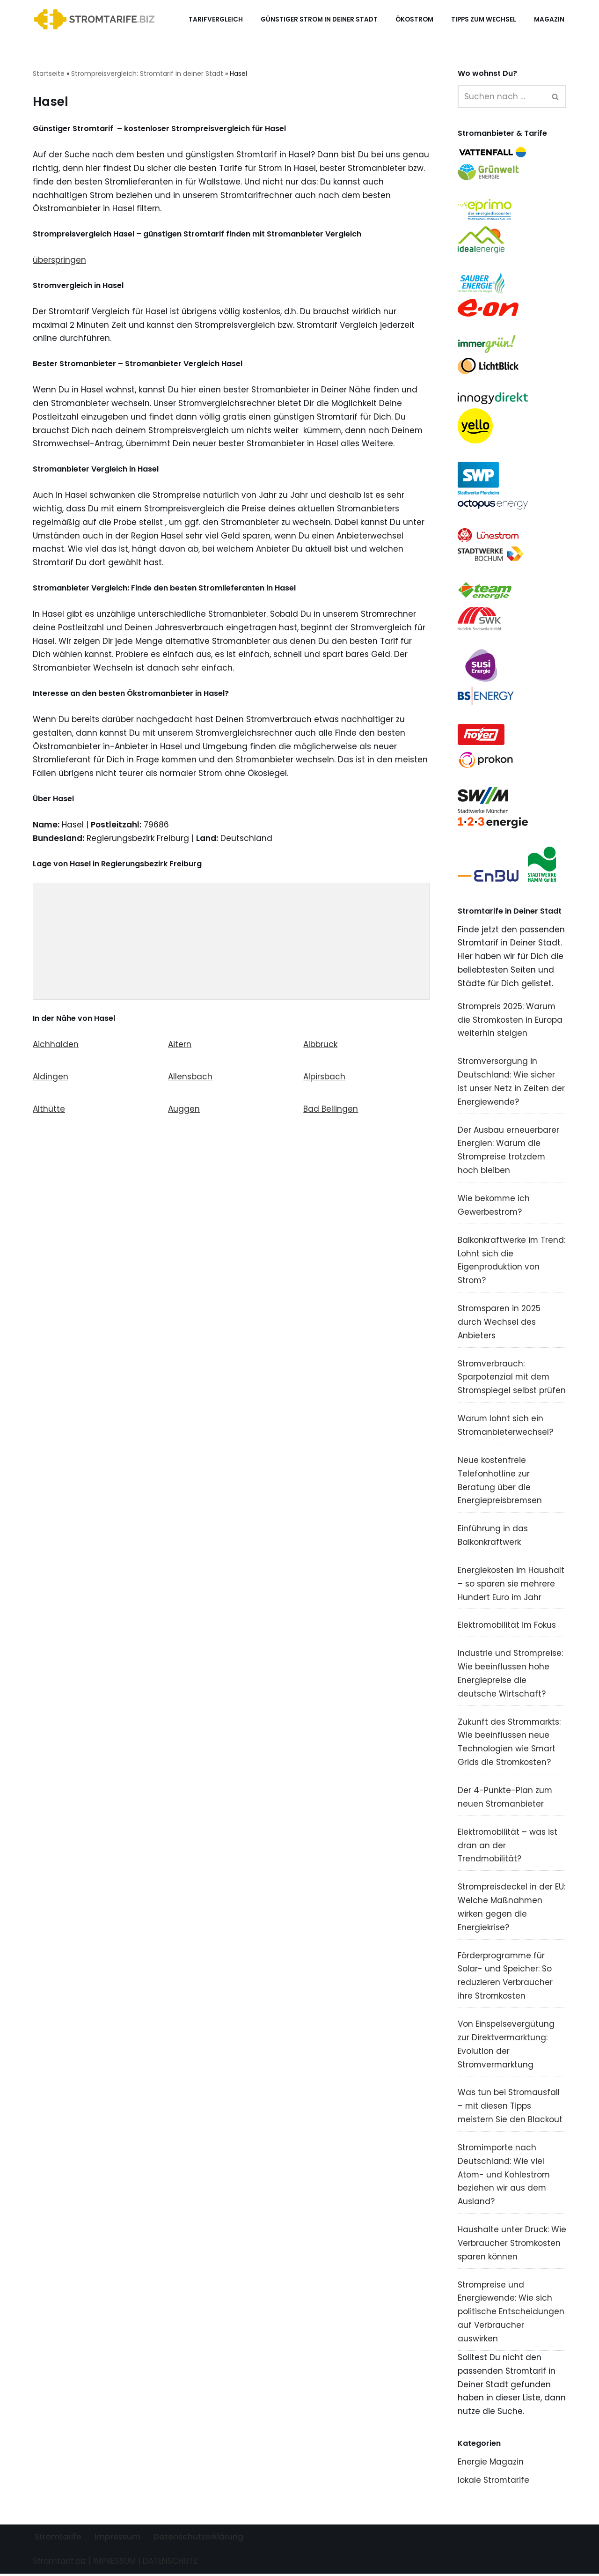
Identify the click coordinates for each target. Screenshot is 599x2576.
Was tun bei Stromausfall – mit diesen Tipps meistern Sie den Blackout (510, 2108)
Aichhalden (56, 1045)
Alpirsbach (324, 1077)
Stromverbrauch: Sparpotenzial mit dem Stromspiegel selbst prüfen (512, 1378)
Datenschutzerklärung (198, 2539)
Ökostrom (414, 19)
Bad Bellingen (330, 1109)
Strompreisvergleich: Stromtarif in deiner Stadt (147, 73)
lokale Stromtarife (494, 2482)
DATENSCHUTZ (170, 2563)
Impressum (117, 2539)
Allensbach (190, 1077)
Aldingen (50, 1077)
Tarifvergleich (216, 19)
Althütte (49, 1109)
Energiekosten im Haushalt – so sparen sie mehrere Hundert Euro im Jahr (511, 1585)
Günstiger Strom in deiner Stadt (319, 19)
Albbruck (320, 1045)
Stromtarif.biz (59, 2563)
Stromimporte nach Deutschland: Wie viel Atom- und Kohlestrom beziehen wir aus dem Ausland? (504, 2176)
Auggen (184, 1109)
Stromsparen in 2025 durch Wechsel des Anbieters (499, 1323)
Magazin (549, 19)
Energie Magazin (491, 2464)
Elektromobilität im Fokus (507, 1626)
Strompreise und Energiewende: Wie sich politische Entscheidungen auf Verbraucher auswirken (511, 2314)
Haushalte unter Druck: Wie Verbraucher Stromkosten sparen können (512, 2245)
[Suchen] (502, 96)
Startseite (49, 73)
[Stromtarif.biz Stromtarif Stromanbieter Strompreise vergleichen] (97, 19)
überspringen (59, 260)
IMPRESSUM (114, 2563)
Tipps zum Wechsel (483, 19)
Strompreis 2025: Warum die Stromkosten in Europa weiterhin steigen (510, 1020)
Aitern (179, 1045)
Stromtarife (58, 2539)
